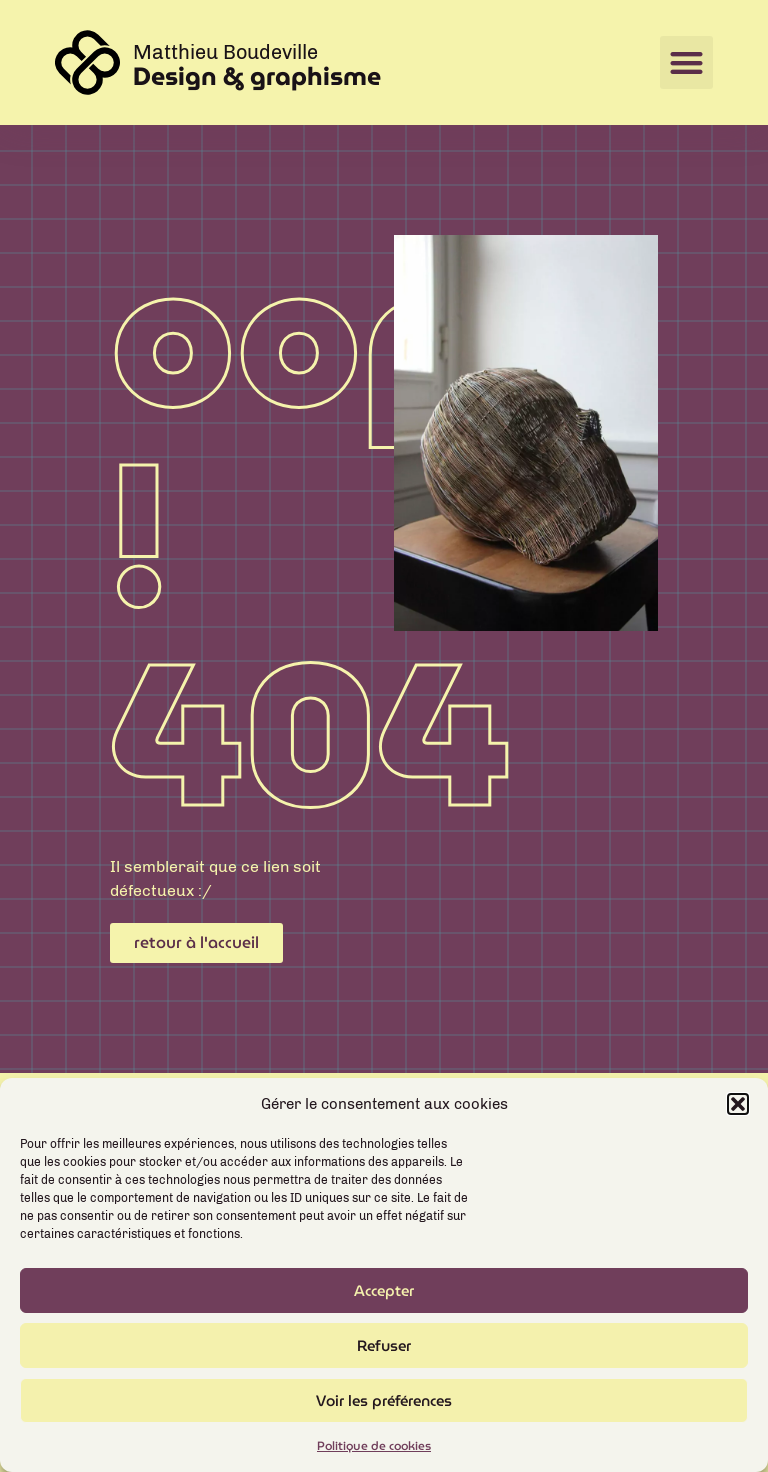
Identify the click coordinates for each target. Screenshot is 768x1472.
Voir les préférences (384, 1408)
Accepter (384, 1298)
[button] (738, 1111)
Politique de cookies (374, 1453)
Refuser (384, 1353)
